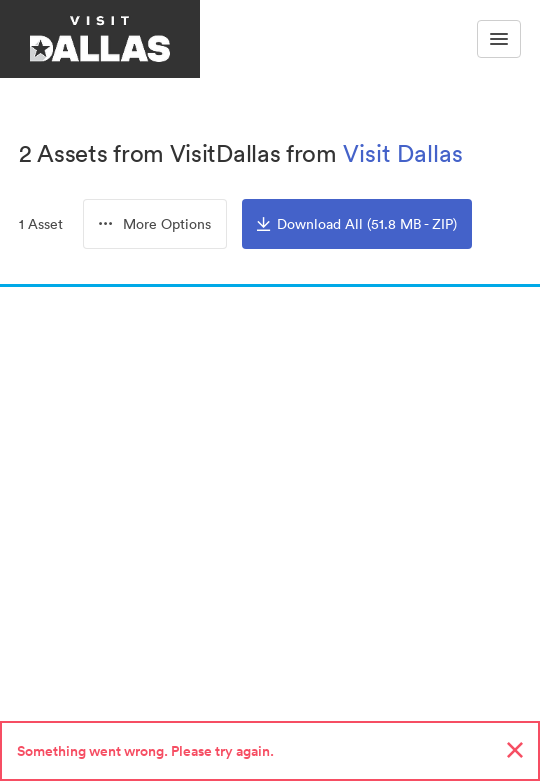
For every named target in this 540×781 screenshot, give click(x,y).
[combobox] (155, 224)
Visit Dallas (403, 153)
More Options (155, 224)
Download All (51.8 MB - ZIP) (357, 224)
